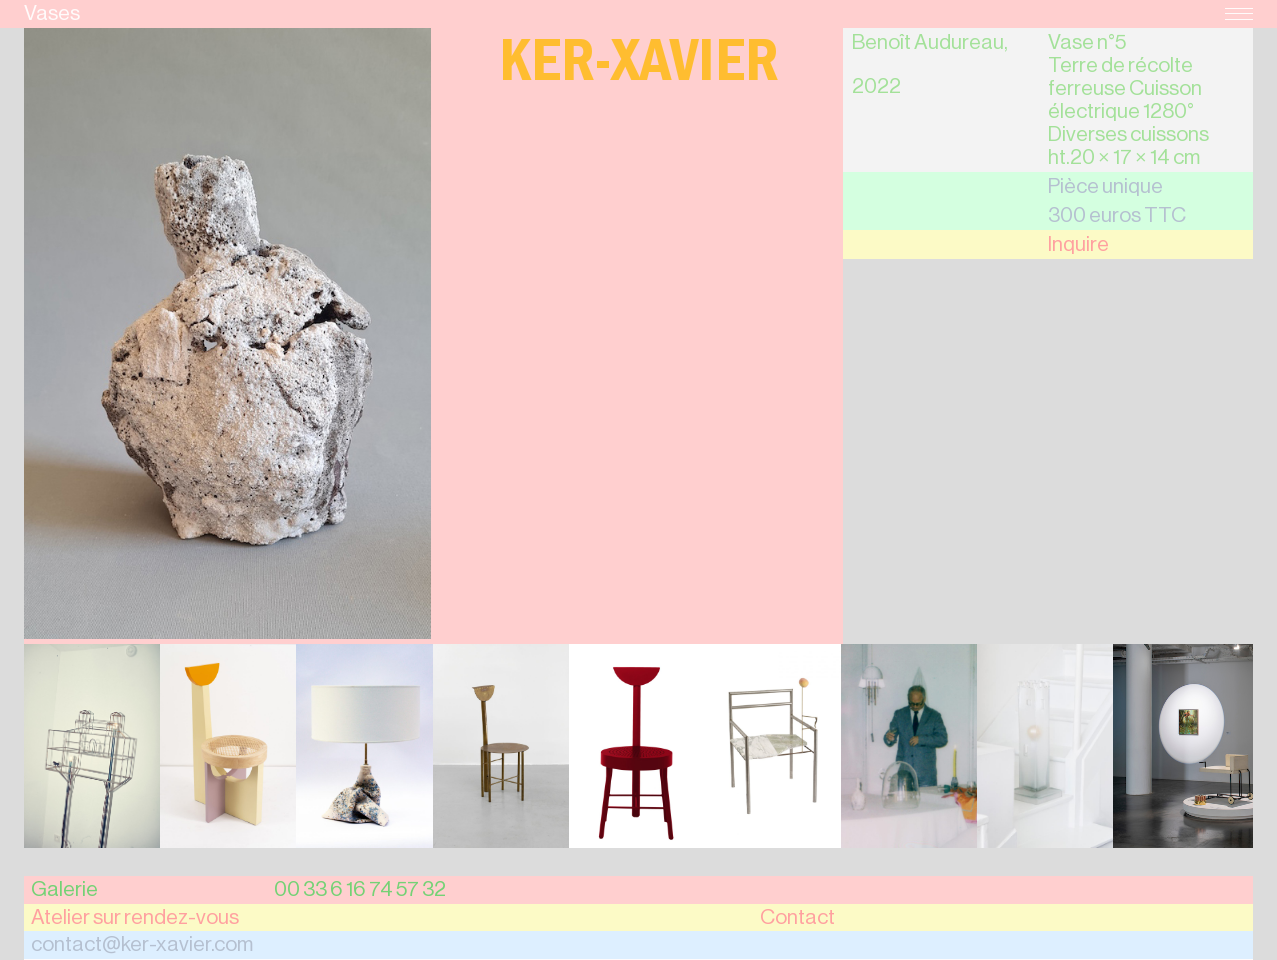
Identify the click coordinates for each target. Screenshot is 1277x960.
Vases (52, 13)
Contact (797, 917)
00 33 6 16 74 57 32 (360, 889)
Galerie (64, 889)
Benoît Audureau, (930, 42)
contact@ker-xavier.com (142, 944)
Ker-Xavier (639, 68)
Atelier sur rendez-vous (135, 917)
